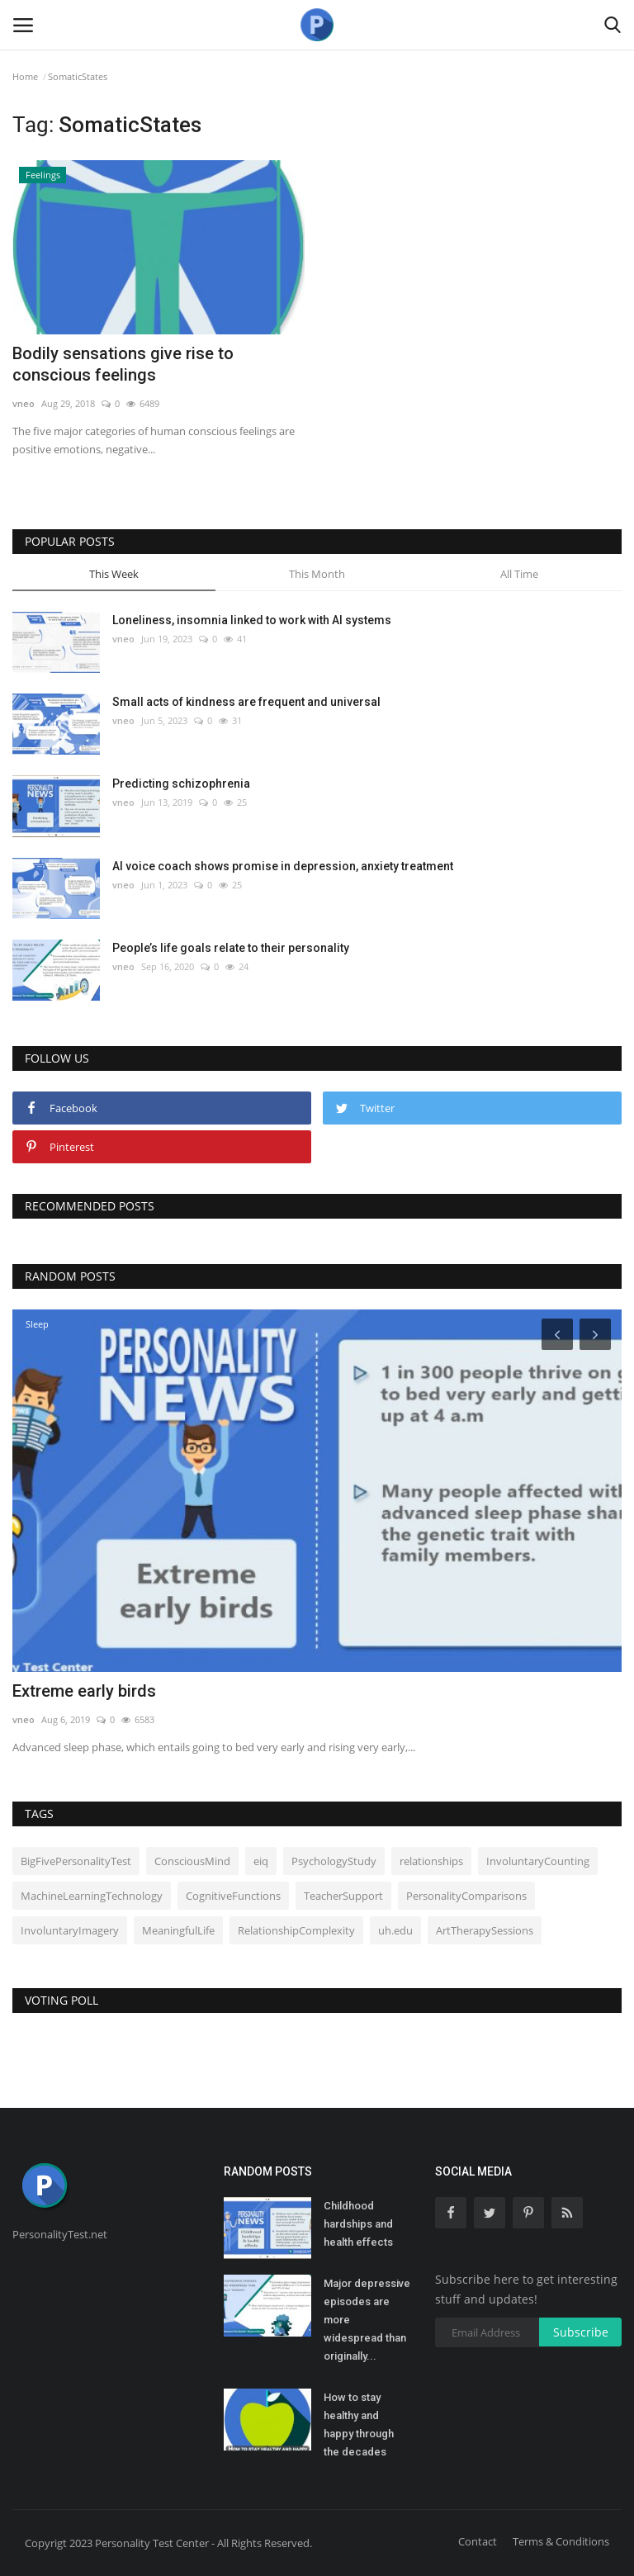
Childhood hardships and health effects (358, 2224)
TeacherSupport (343, 1895)
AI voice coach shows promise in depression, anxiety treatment (282, 866)
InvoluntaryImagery (70, 1930)
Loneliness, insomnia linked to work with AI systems (251, 620)
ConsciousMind (192, 1861)
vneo (23, 403)
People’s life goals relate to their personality (230, 947)
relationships (431, 1861)
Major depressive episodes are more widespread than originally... (367, 2319)
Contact (477, 2541)
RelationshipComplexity (296, 1930)
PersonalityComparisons (466, 1895)
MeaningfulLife (178, 1930)
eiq (260, 1861)
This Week (114, 573)
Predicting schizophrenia (181, 783)
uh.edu (395, 1930)
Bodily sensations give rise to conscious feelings (123, 364)
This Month (317, 573)
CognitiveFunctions (233, 1895)
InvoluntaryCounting (537, 1861)
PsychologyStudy (333, 1861)
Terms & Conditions (561, 2541)
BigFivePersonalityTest (76, 1861)
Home (25, 76)
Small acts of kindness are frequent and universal (246, 701)
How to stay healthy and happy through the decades (359, 2424)
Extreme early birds (84, 1691)
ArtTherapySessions (484, 1930)
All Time (519, 573)
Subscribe (580, 2332)
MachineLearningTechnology (92, 1895)
